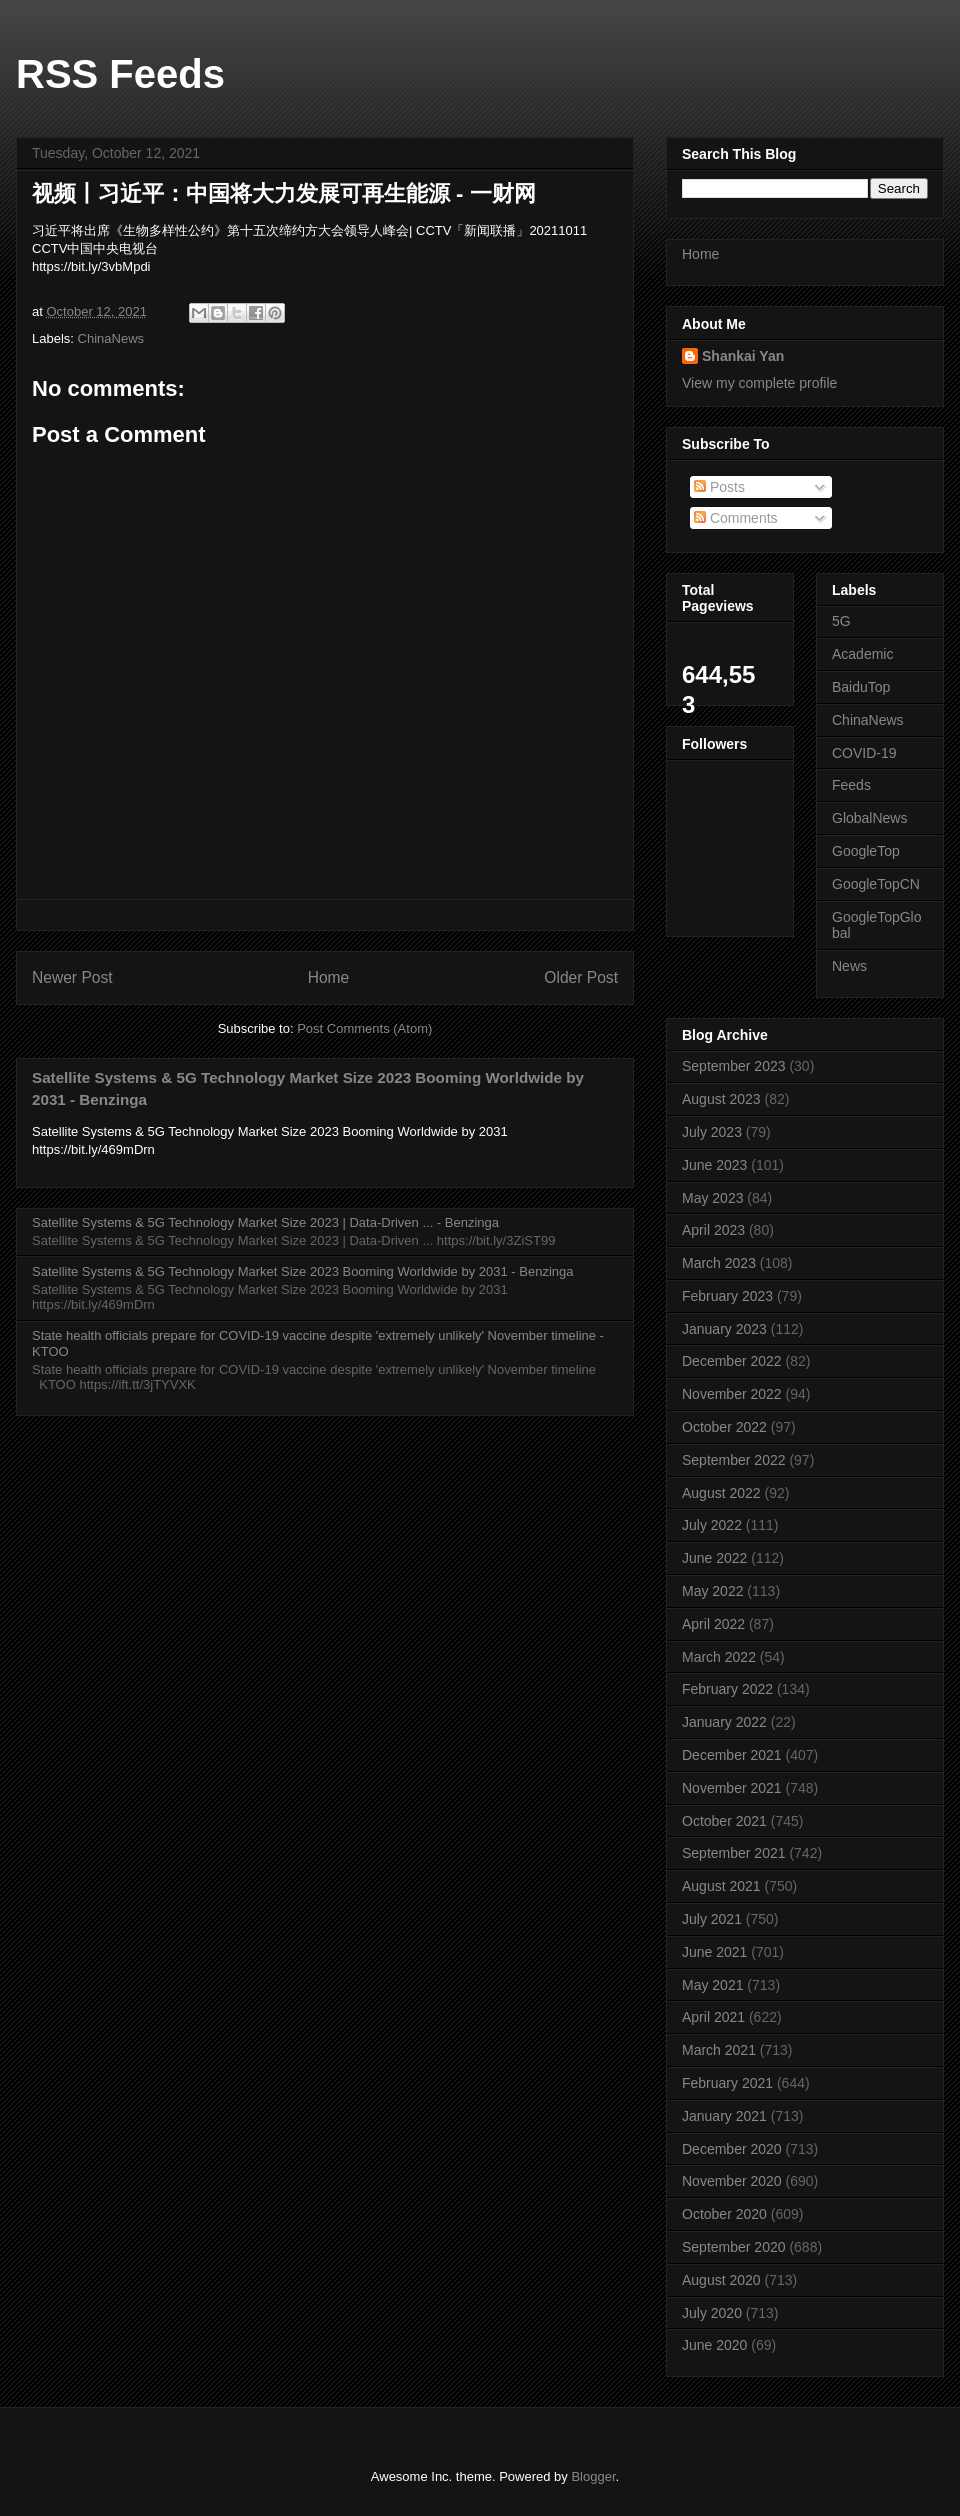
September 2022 (734, 1460)
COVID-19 (864, 753)
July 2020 (712, 2313)
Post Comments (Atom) (364, 1028)
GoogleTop (866, 851)
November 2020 (732, 2181)
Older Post (581, 977)
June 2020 (714, 2345)
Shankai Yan (743, 356)
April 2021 (713, 2017)
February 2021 (727, 2083)
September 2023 (734, 1066)
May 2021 (712, 1985)
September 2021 (734, 1853)
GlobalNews (869, 818)
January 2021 (724, 2116)
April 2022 (713, 1624)
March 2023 (719, 1263)
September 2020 (734, 2247)
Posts (719, 487)
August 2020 (721, 2280)
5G (841, 621)
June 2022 (714, 1558)
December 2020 (732, 2149)
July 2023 (712, 1132)
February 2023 (727, 1296)
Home (329, 977)
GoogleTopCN (876, 884)
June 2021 (714, 1952)
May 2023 (712, 1198)
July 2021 (712, 1919)
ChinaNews (111, 338)
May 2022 (712, 1591)
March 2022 (719, 1657)
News (849, 966)
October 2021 (724, 1821)
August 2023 (721, 1099)
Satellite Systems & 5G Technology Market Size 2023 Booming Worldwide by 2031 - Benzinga (302, 1271)
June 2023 (714, 1165)
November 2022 (732, 1394)
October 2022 (724, 1427)
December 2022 (732, 1361)
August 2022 (721, 1493)
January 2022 (724, 1722)
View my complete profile (759, 383)
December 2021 (732, 1755)
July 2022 (712, 1525)
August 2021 (721, 1886)
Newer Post (72, 977)
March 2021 (719, 2050)
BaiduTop (861, 687)
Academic (862, 654)
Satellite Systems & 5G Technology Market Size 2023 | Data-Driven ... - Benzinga (265, 1222)
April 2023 (713, 1230)
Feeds (851, 785)
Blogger (593, 2476)
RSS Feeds (120, 74)
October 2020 (724, 2214)
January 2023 (724, 1329)
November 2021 (732, 1788)
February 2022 (727, 1689)
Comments (736, 518)
